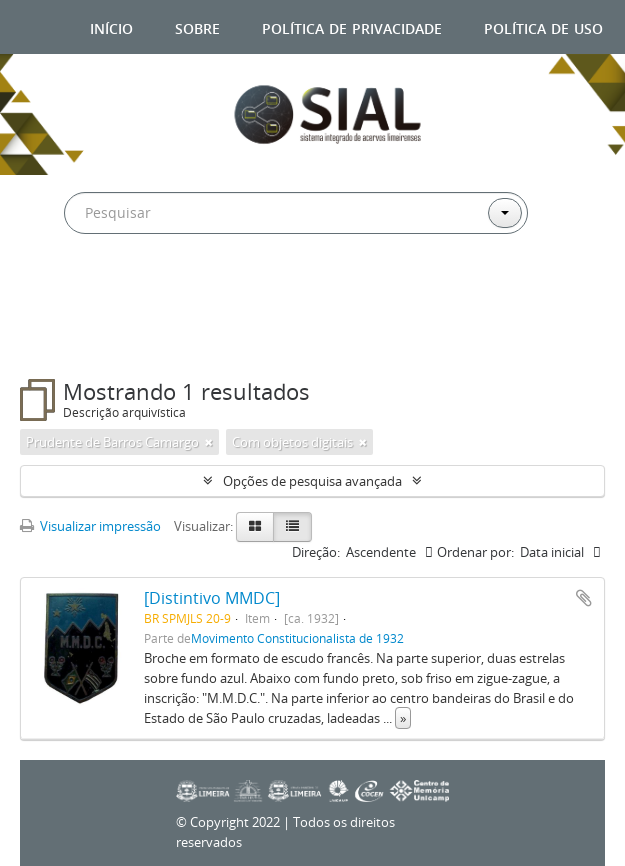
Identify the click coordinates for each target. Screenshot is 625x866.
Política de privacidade (352, 26)
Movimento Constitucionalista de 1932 (297, 638)
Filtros (69, 339)
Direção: (316, 552)
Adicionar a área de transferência (584, 598)
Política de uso (543, 26)
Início (111, 26)
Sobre (197, 26)
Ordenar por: (475, 552)
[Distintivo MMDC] (212, 598)
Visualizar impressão (90, 526)
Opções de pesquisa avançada (312, 481)
